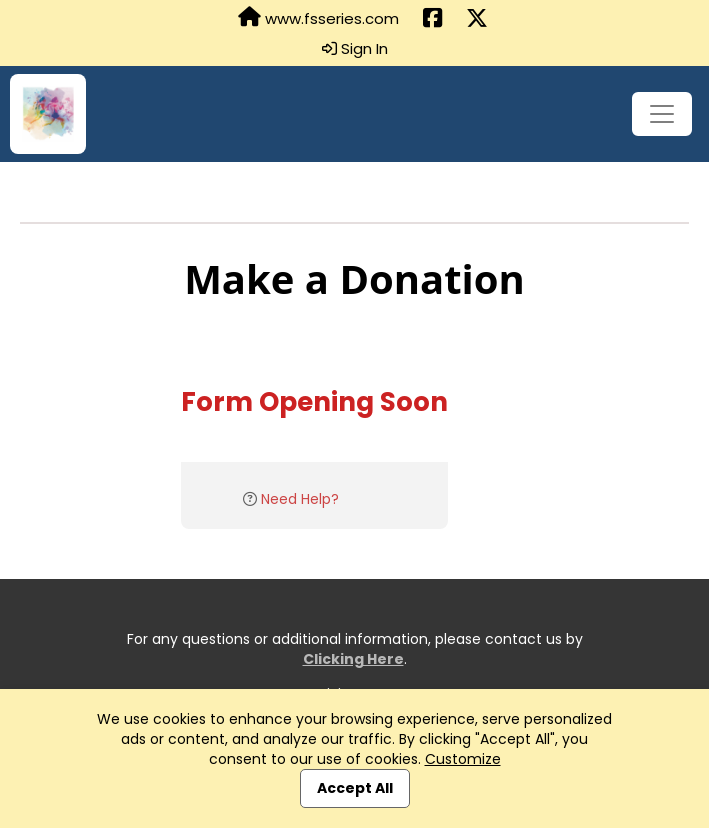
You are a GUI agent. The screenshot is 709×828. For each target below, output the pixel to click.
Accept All (355, 788)
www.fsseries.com (318, 18)
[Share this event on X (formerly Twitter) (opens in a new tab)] (477, 19)
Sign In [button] (355, 49)
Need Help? (300, 499)
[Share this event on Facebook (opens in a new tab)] (432, 19)
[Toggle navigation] (662, 114)
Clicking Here (353, 659)
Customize (463, 759)
